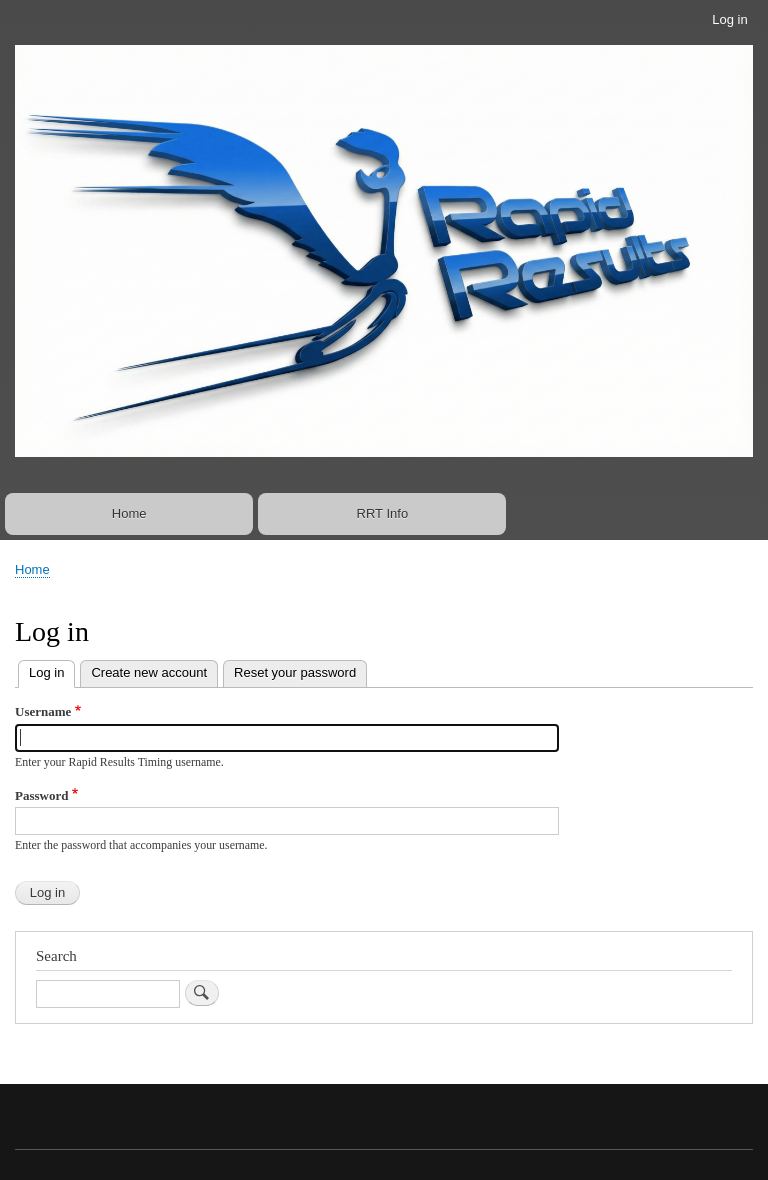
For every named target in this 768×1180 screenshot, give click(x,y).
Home (129, 513)
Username (43, 711)
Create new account (149, 672)
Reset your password (295, 672)
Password (41, 795)
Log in (729, 19)
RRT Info (383, 513)
